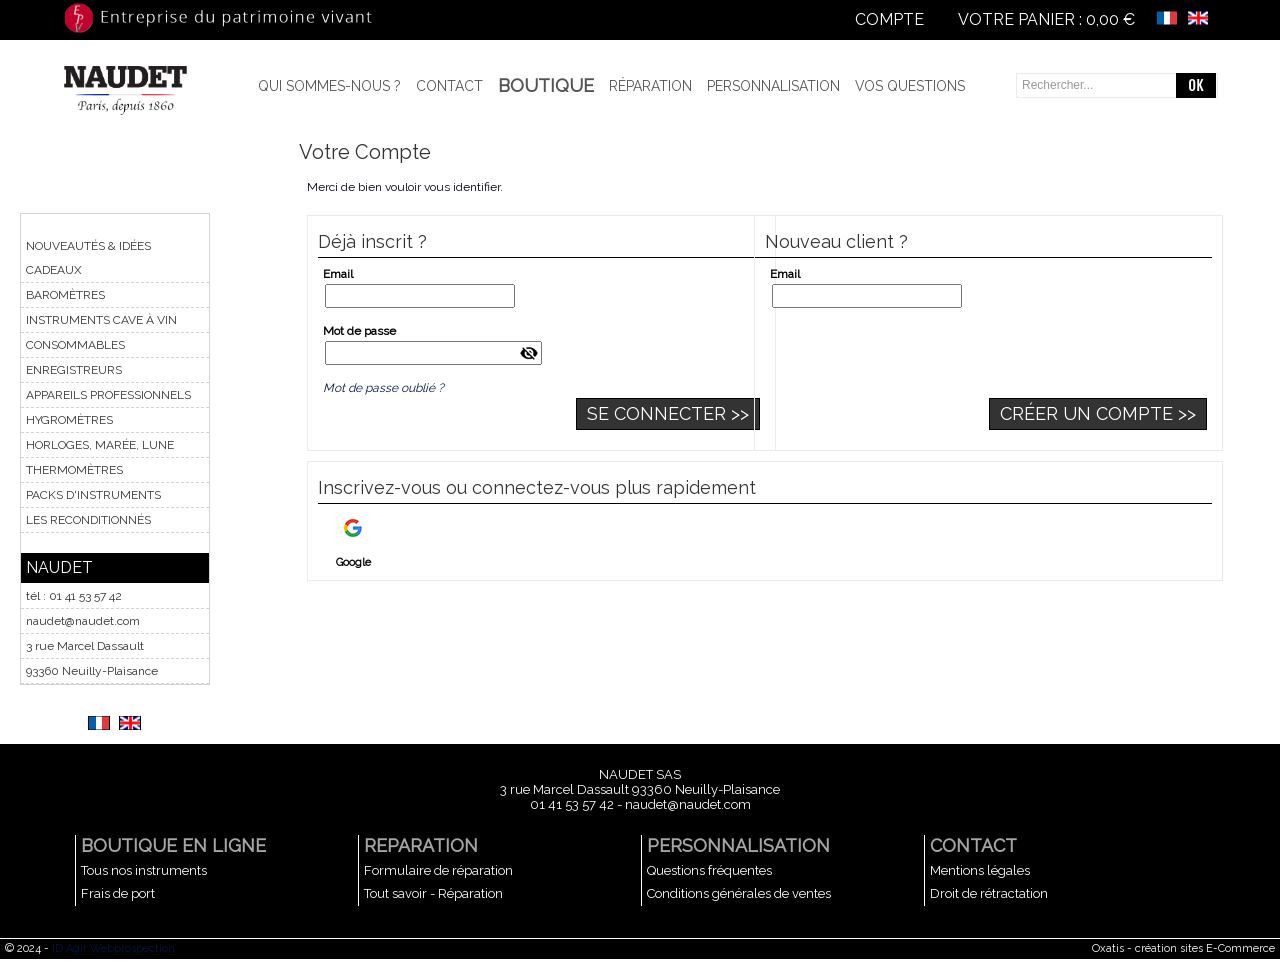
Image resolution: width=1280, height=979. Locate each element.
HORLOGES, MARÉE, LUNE (100, 445)
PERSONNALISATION (738, 845)
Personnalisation (773, 86)
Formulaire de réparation (438, 870)
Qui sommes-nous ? (329, 86)
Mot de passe (359, 331)
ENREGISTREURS (74, 370)
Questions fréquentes (709, 870)
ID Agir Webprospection (113, 948)
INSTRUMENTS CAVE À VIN (101, 320)
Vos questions (910, 86)
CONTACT (973, 845)
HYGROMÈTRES (69, 420)
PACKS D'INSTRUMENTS (93, 495)
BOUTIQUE (546, 85)
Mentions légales (980, 870)
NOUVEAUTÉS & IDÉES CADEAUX (88, 258)
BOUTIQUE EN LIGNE (173, 845)
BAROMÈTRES (65, 295)
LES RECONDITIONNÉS (88, 520)
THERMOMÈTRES (74, 470)
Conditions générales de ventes (739, 893)
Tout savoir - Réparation (433, 893)
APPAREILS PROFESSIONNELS (108, 395)
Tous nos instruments (144, 870)
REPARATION (421, 845)
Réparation (650, 86)
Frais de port (118, 893)
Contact (449, 86)
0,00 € (1110, 19)
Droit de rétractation (989, 893)
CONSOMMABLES (75, 345)
